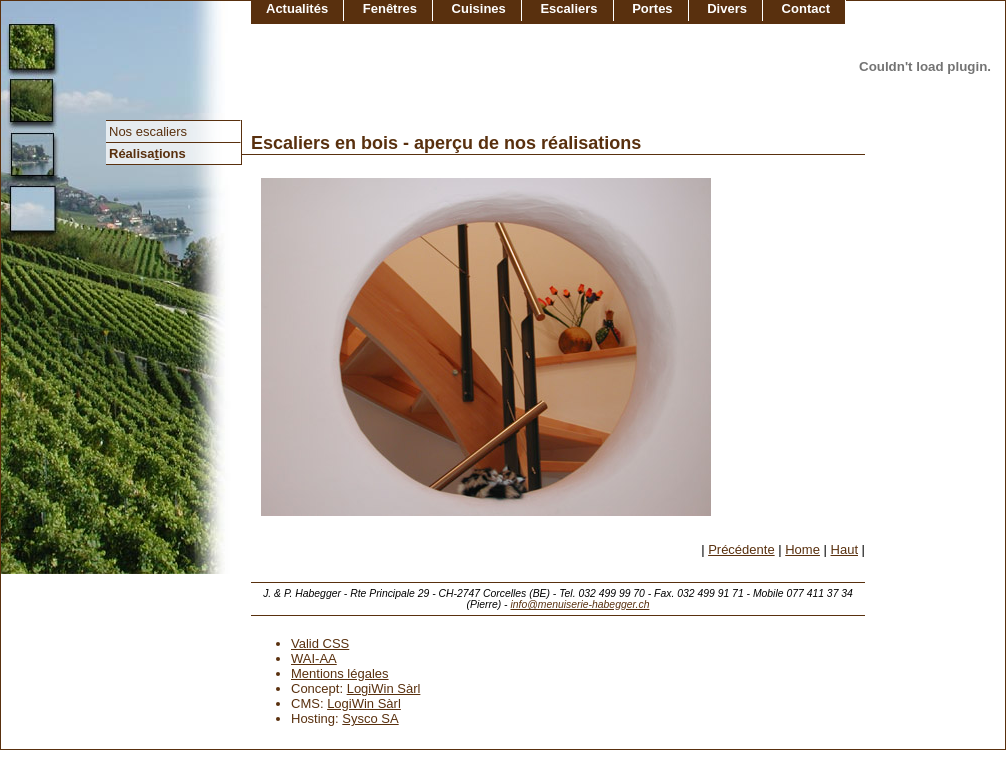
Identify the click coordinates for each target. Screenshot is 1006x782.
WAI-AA (314, 658)
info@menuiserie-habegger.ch (579, 604)
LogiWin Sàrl (384, 688)
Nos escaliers (148, 131)
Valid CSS (320, 643)
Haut (844, 549)
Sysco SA (370, 718)
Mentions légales (340, 673)
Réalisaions (147, 153)
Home (802, 549)
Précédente (741, 549)
